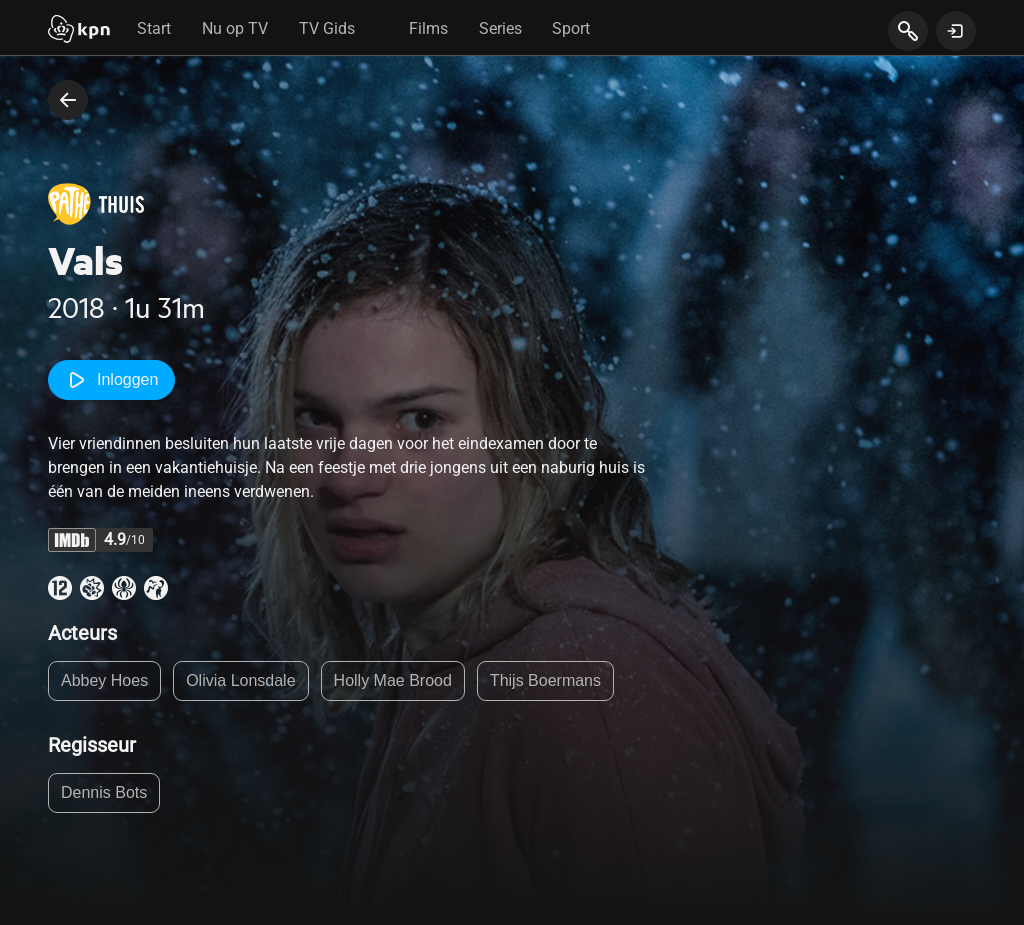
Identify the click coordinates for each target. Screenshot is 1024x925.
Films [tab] (428, 28)
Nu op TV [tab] (235, 28)
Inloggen (111, 380)
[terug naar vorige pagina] (68, 100)
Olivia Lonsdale (240, 680)
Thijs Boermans (545, 680)
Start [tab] (154, 28)
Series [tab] (500, 28)
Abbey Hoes (104, 680)
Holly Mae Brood (393, 680)
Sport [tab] (571, 28)
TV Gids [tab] (327, 28)
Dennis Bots (104, 792)
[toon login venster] (956, 31)
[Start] (79, 31)
